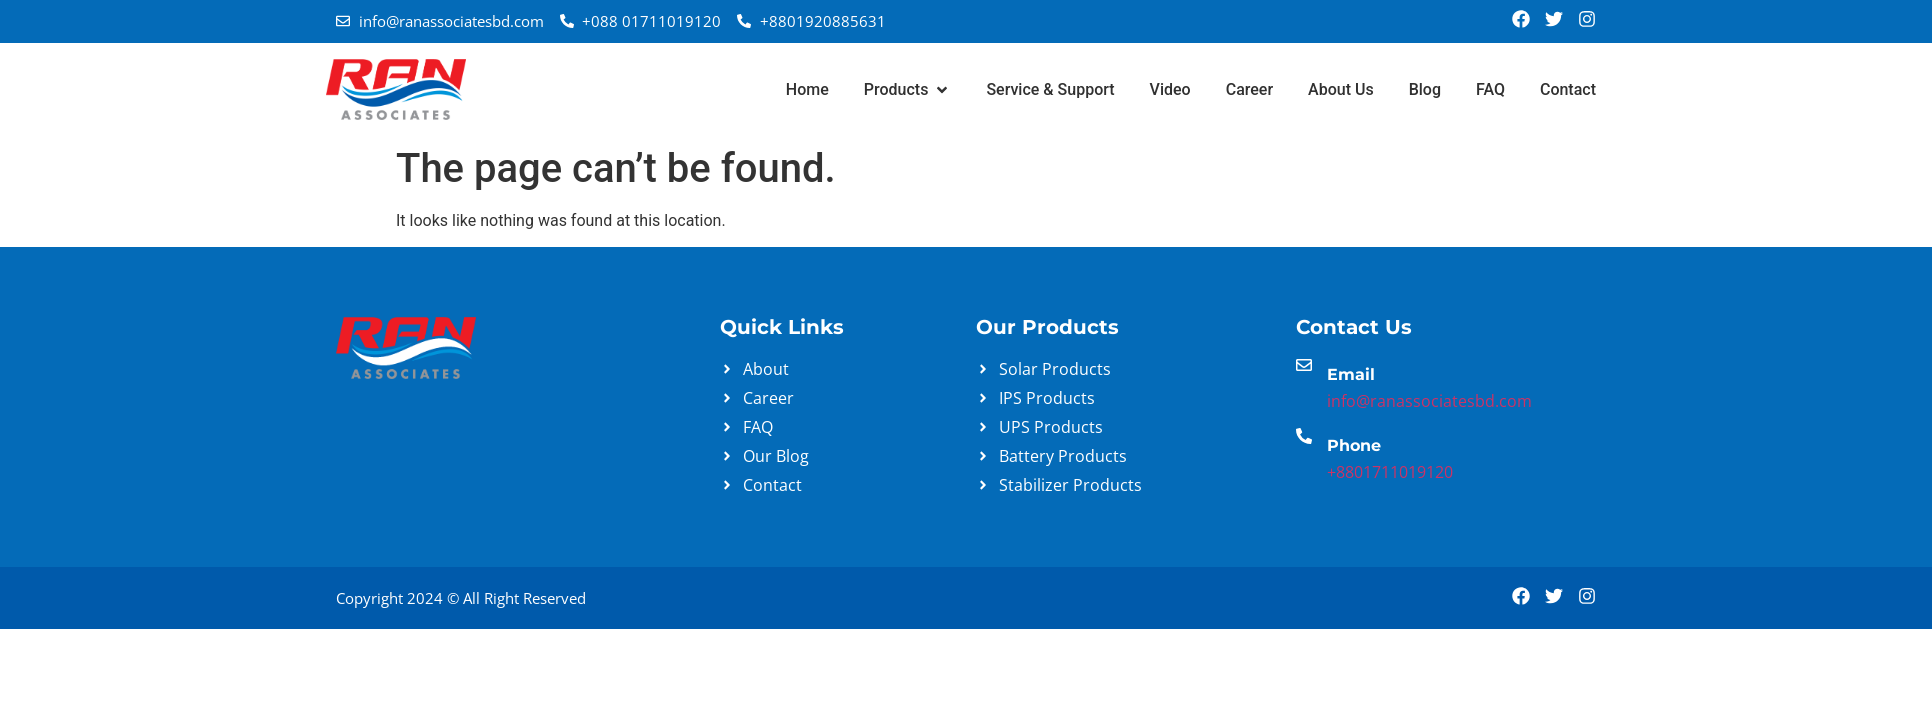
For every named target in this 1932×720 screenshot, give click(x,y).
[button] (908, 90)
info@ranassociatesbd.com (1429, 401)
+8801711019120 (1390, 472)
